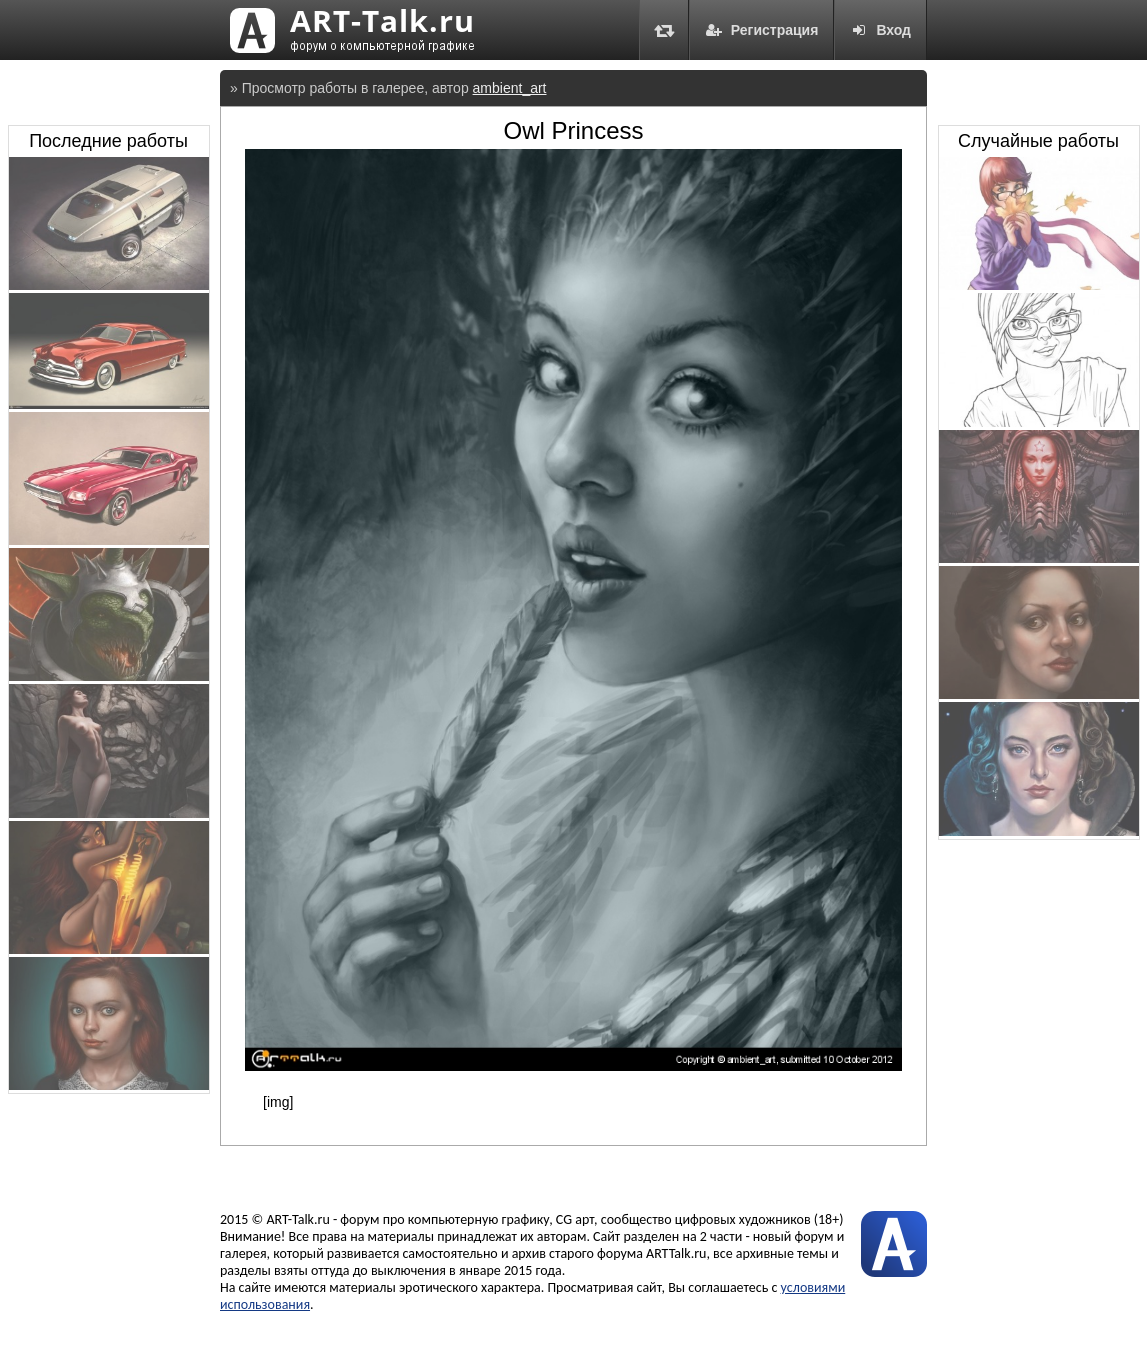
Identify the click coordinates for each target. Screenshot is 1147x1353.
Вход (880, 30)
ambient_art (510, 88)
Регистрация (762, 30)
